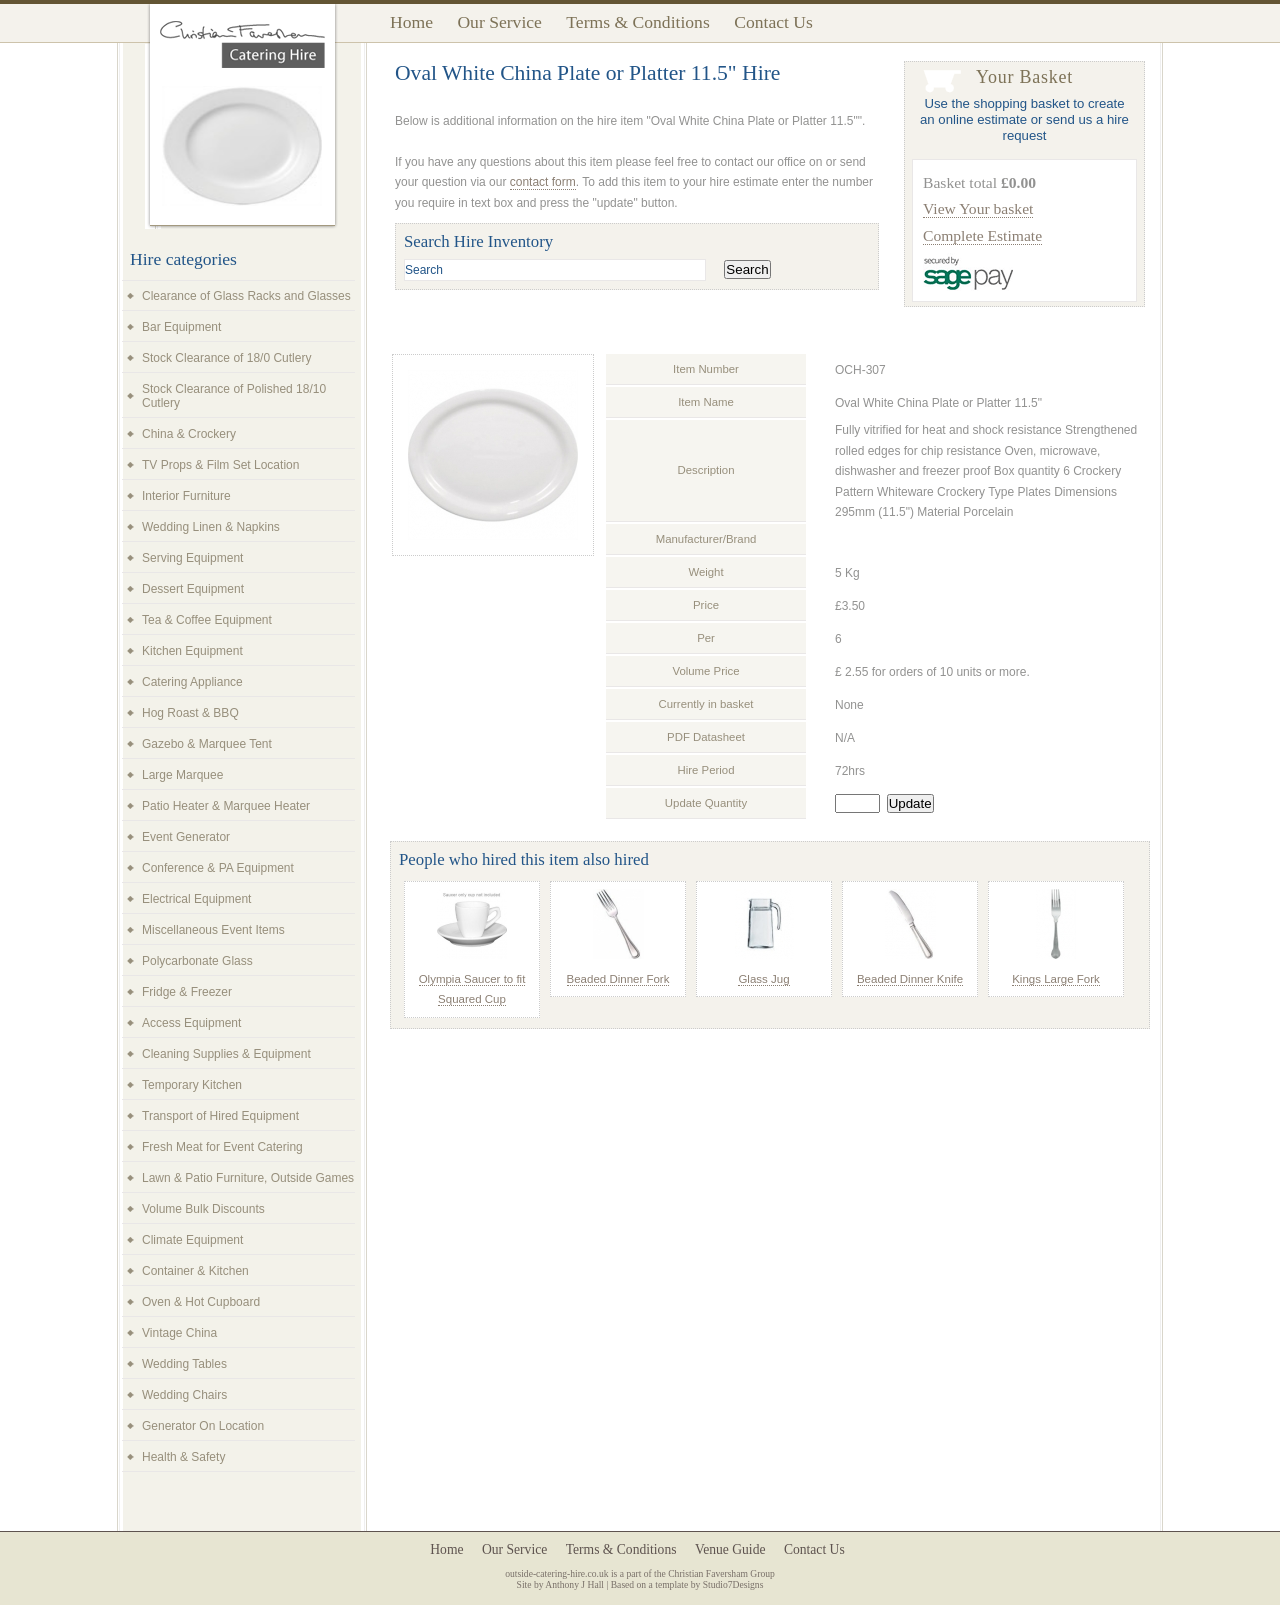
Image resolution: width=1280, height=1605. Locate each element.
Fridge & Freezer (187, 992)
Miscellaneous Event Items (213, 930)
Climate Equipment (192, 1240)
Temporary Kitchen (192, 1085)
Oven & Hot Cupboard (201, 1302)
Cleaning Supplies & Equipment (226, 1054)
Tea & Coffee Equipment (207, 620)
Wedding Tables (184, 1364)
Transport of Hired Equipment (220, 1116)
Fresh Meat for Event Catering (222, 1147)
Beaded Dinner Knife (910, 979)
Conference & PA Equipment (218, 868)
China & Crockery (189, 434)
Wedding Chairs (184, 1395)
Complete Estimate (982, 235)
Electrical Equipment (196, 899)
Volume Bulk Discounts (203, 1209)
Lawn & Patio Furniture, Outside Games (248, 1178)
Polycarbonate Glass (197, 961)
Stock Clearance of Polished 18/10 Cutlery (234, 396)
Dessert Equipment (193, 589)
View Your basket (978, 208)
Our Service (499, 22)
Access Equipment (191, 1023)
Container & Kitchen (195, 1271)
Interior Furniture (186, 496)
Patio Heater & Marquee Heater (226, 806)
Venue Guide (730, 1549)
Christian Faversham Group (721, 1573)
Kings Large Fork (1056, 979)
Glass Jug (763, 979)
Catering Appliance (192, 682)
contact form (543, 182)
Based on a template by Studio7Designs (687, 1584)
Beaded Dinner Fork (618, 979)
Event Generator (186, 837)
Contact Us (773, 22)
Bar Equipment (181, 327)
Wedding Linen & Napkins (211, 527)
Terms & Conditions (637, 22)
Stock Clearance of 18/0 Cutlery (226, 358)
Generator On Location (203, 1426)
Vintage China (179, 1333)
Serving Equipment (192, 558)
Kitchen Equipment (192, 651)
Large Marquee (182, 775)
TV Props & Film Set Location (220, 465)
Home (411, 22)
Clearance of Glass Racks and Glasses (246, 296)
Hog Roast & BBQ (190, 713)
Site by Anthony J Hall (560, 1584)
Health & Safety (183, 1457)
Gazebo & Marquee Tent (207, 744)
